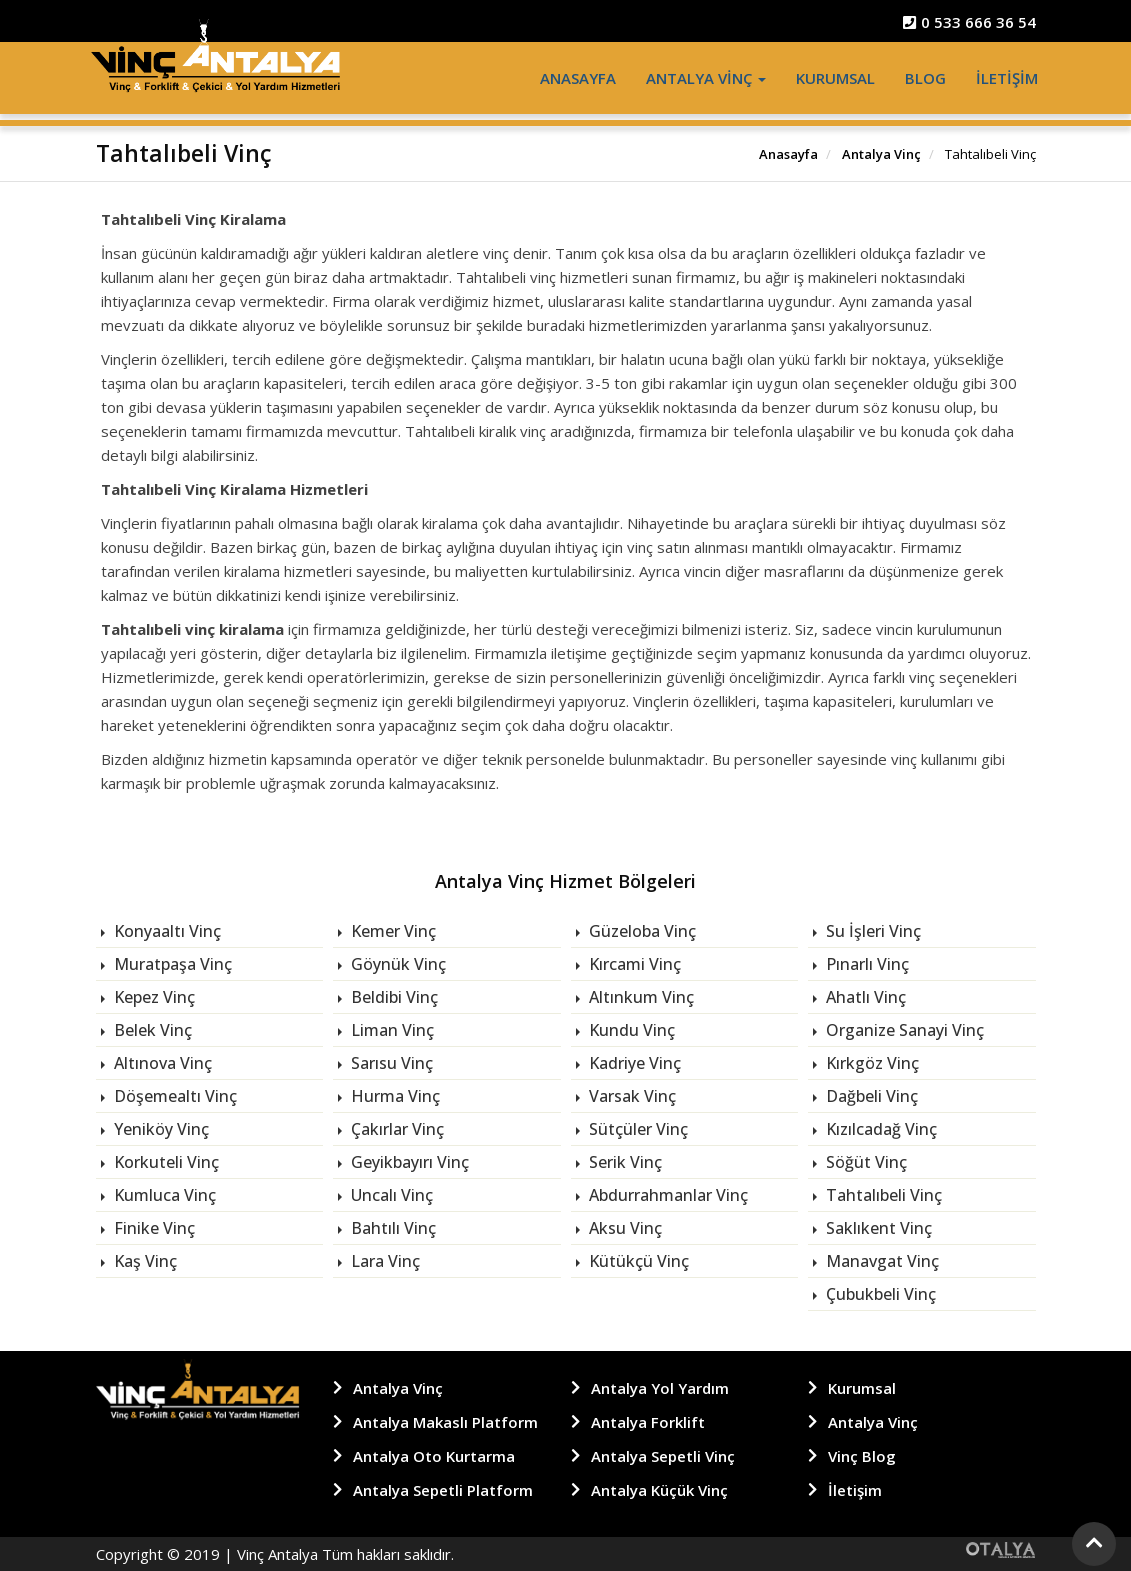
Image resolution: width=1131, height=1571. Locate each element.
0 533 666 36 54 (969, 22)
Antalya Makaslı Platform (445, 1422)
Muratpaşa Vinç (171, 964)
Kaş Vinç (143, 1261)
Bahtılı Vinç (391, 1228)
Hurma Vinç (393, 1096)
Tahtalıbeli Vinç (882, 1195)
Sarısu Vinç (390, 1063)
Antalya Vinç (706, 78)
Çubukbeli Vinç (879, 1294)
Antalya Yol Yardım (660, 1388)
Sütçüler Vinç (636, 1129)
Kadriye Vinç (633, 1063)
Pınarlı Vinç (865, 964)
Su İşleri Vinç (871, 931)
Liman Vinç (390, 1030)
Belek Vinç (151, 1030)
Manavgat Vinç (880, 1261)
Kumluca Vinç (163, 1195)
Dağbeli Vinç (870, 1096)
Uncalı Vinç (390, 1195)
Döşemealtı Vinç (173, 1096)
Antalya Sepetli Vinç (663, 1456)
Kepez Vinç (152, 997)
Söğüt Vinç (864, 1162)
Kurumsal (835, 78)
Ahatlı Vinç (864, 997)
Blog (925, 78)
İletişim (1007, 78)
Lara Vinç (383, 1261)
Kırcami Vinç (633, 964)
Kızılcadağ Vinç (879, 1129)
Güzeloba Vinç (640, 931)
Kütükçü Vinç (637, 1261)
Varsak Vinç (630, 1096)
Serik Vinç (623, 1162)
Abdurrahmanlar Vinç (666, 1195)
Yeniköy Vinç (159, 1129)
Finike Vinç (152, 1228)
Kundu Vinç (630, 1030)
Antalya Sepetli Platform (443, 1490)
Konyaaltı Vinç (165, 931)
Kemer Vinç (391, 931)
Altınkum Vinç (639, 997)
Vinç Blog (862, 1456)
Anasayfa (578, 78)
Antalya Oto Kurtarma (434, 1456)
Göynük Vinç (396, 964)
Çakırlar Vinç (395, 1129)
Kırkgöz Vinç (870, 1063)
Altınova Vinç (161, 1063)
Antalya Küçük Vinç (659, 1490)
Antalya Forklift (648, 1422)
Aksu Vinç (623, 1228)
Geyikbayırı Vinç (408, 1162)
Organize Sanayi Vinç (903, 1030)
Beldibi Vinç (392, 997)
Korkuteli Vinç (164, 1162)
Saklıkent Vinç (877, 1228)
